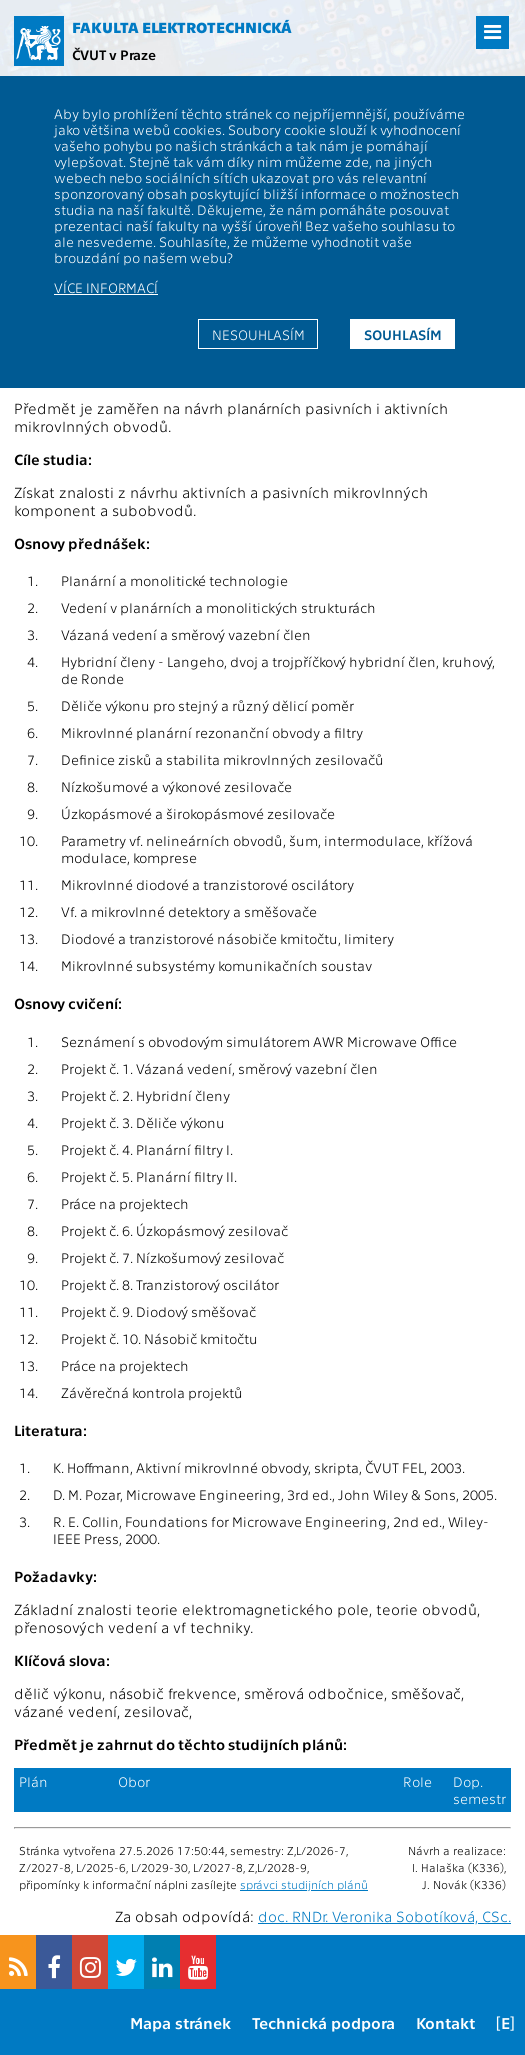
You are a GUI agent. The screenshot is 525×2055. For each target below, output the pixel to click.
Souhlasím (403, 334)
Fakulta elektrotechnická (182, 27)
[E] (505, 2022)
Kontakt (445, 2022)
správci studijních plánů (304, 1884)
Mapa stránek (180, 2022)
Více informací (106, 287)
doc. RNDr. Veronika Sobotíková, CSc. (384, 1916)
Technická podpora (323, 2022)
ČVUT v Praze (114, 54)
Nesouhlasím (258, 334)
